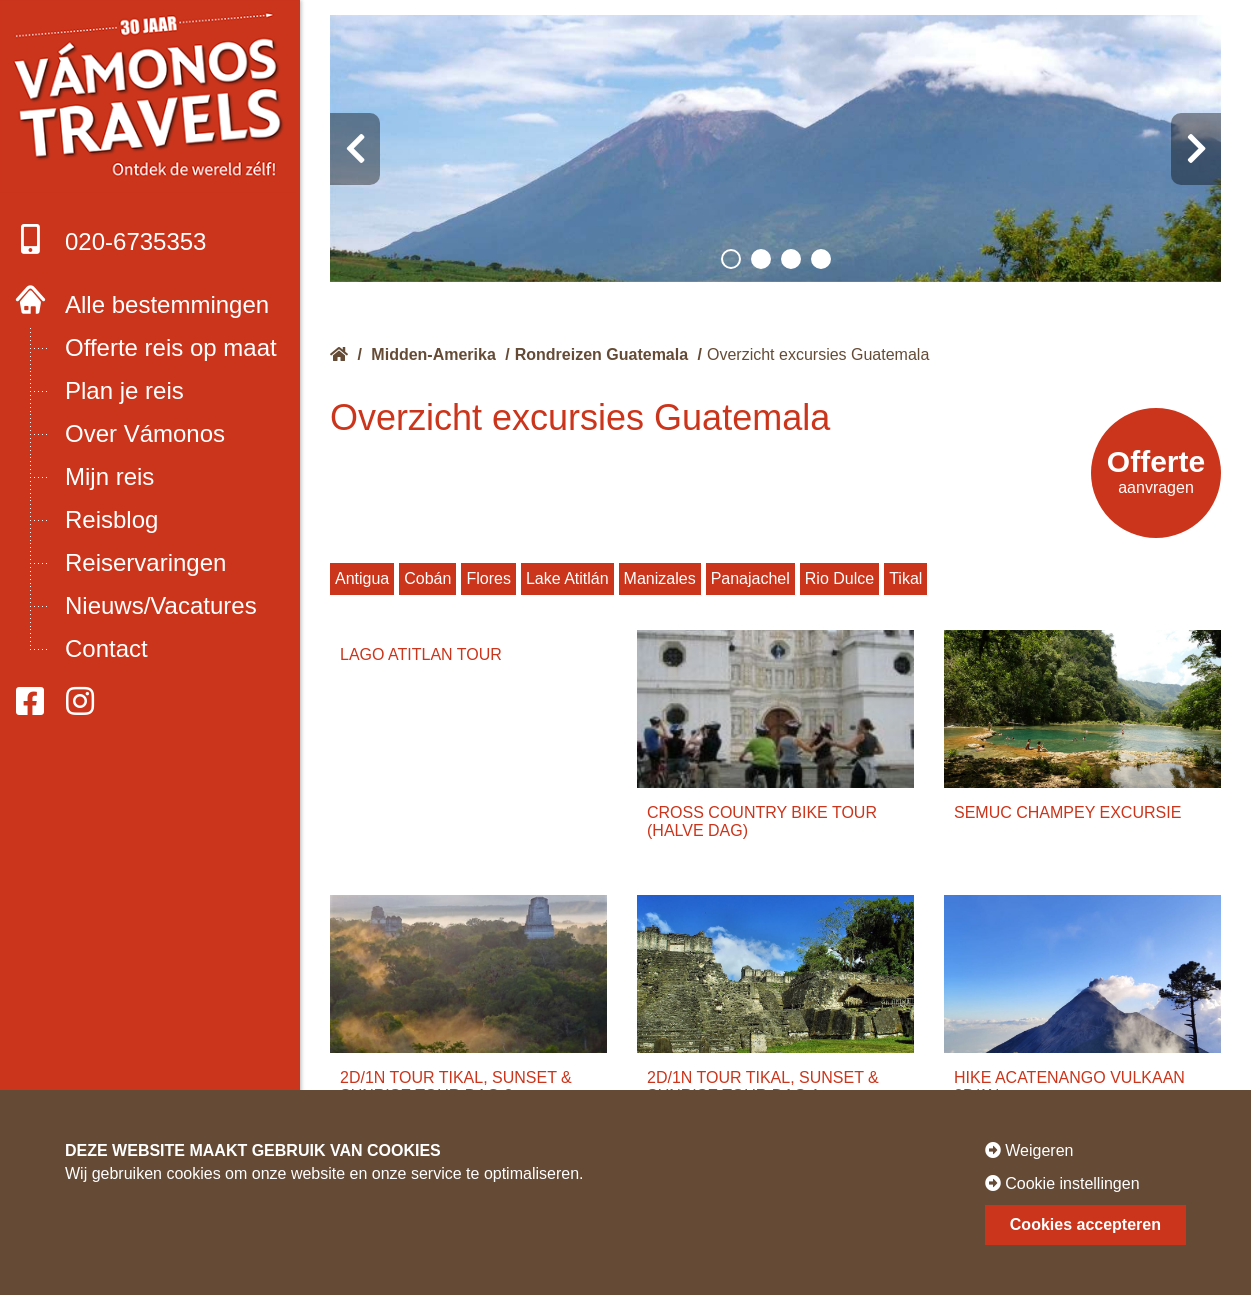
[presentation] (355, 149)
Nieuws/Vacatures (161, 605)
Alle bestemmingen (167, 304)
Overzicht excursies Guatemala (818, 354)
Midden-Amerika (433, 354)
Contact (106, 648)
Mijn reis (109, 476)
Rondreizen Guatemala (601, 354)
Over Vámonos (145, 433)
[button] (731, 259)
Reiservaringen (145, 562)
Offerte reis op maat (171, 347)
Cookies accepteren (1085, 1224)
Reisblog (111, 519)
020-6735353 (110, 239)
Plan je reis (124, 390)
